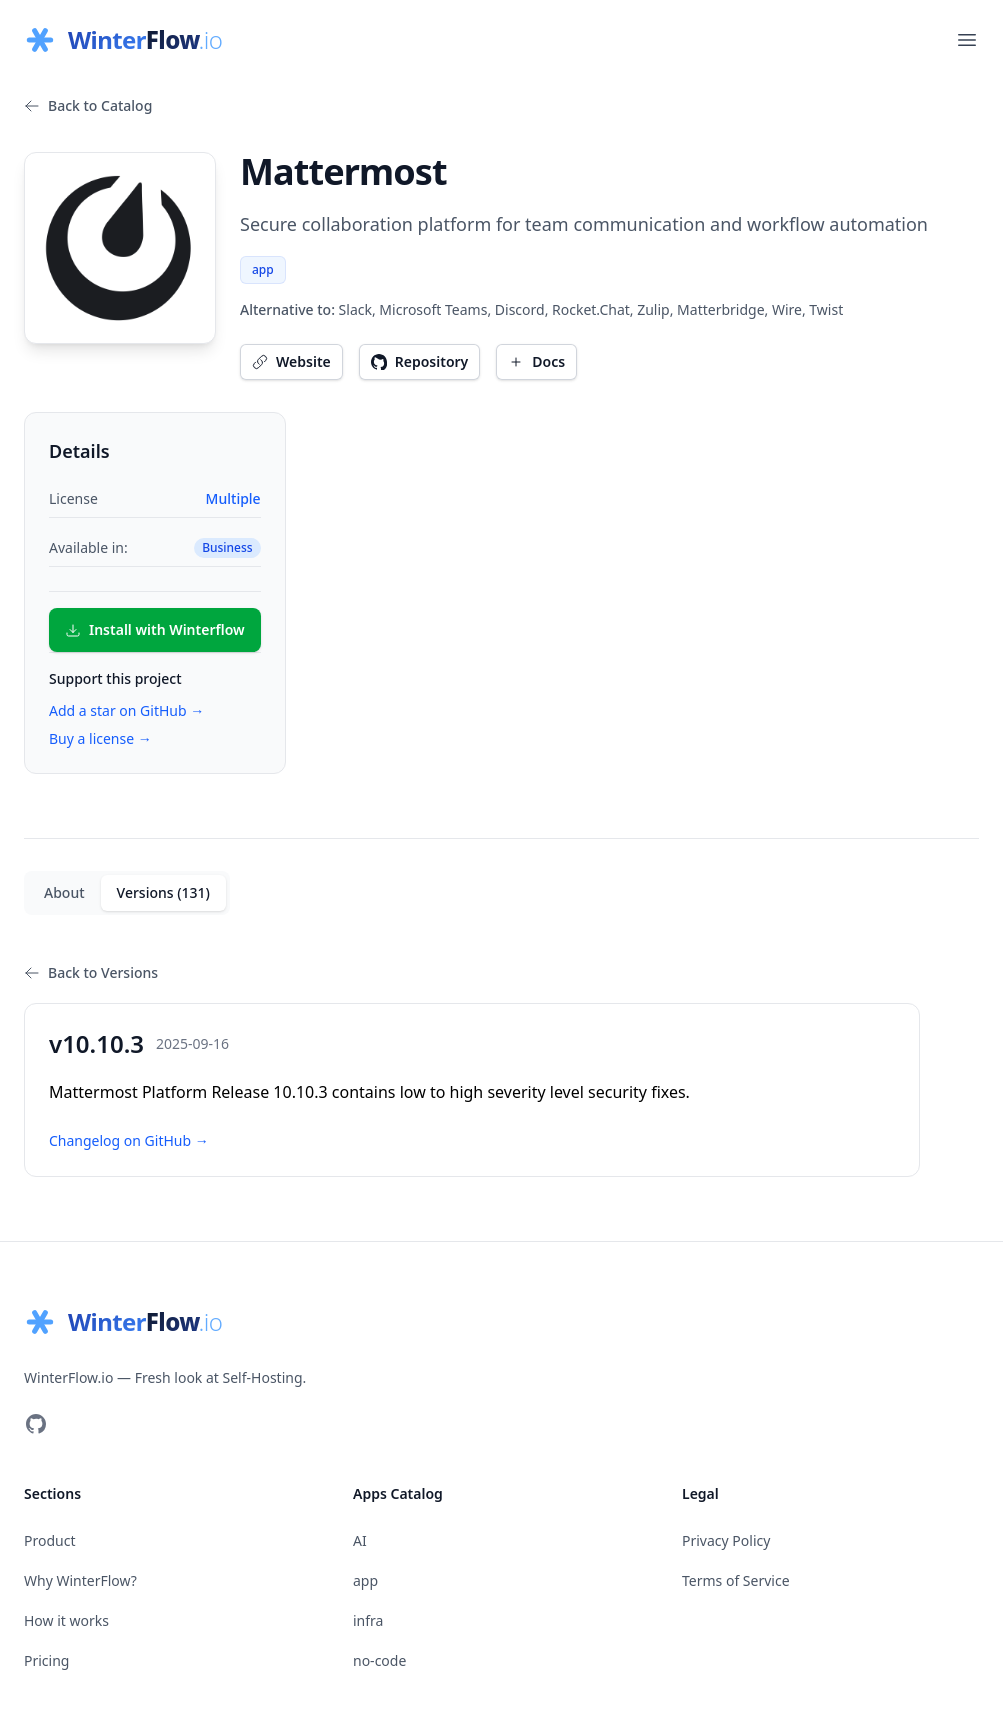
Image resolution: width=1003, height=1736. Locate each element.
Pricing (46, 1660)
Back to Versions (91, 972)
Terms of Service (736, 1580)
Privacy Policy (726, 1540)
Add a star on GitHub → (126, 710)
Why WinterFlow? (80, 1580)
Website (291, 361)
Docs (536, 361)
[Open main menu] (967, 40)
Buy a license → (100, 738)
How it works (66, 1620)
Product (49, 1540)
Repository (420, 361)
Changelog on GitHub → (129, 1140)
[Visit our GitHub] (36, 1424)
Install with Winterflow (155, 629)
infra (368, 1620)
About (64, 892)
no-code (379, 1660)
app (263, 269)
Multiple (233, 498)
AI (360, 1540)
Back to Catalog (88, 105)
